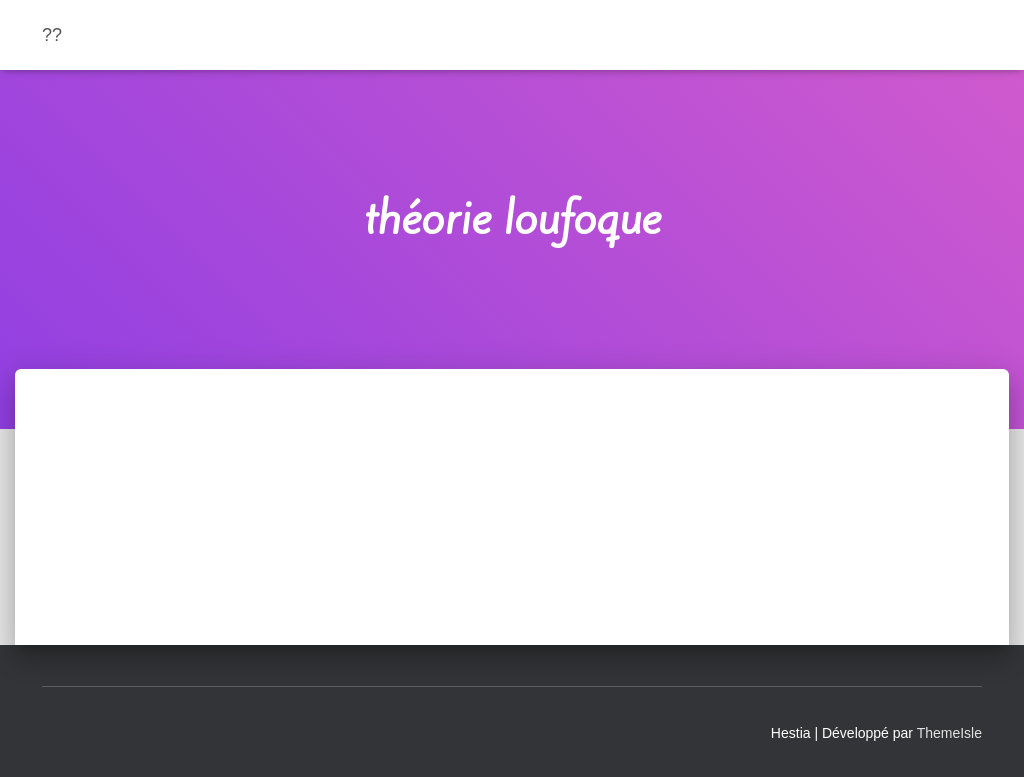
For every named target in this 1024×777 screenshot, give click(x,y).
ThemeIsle (949, 733)
